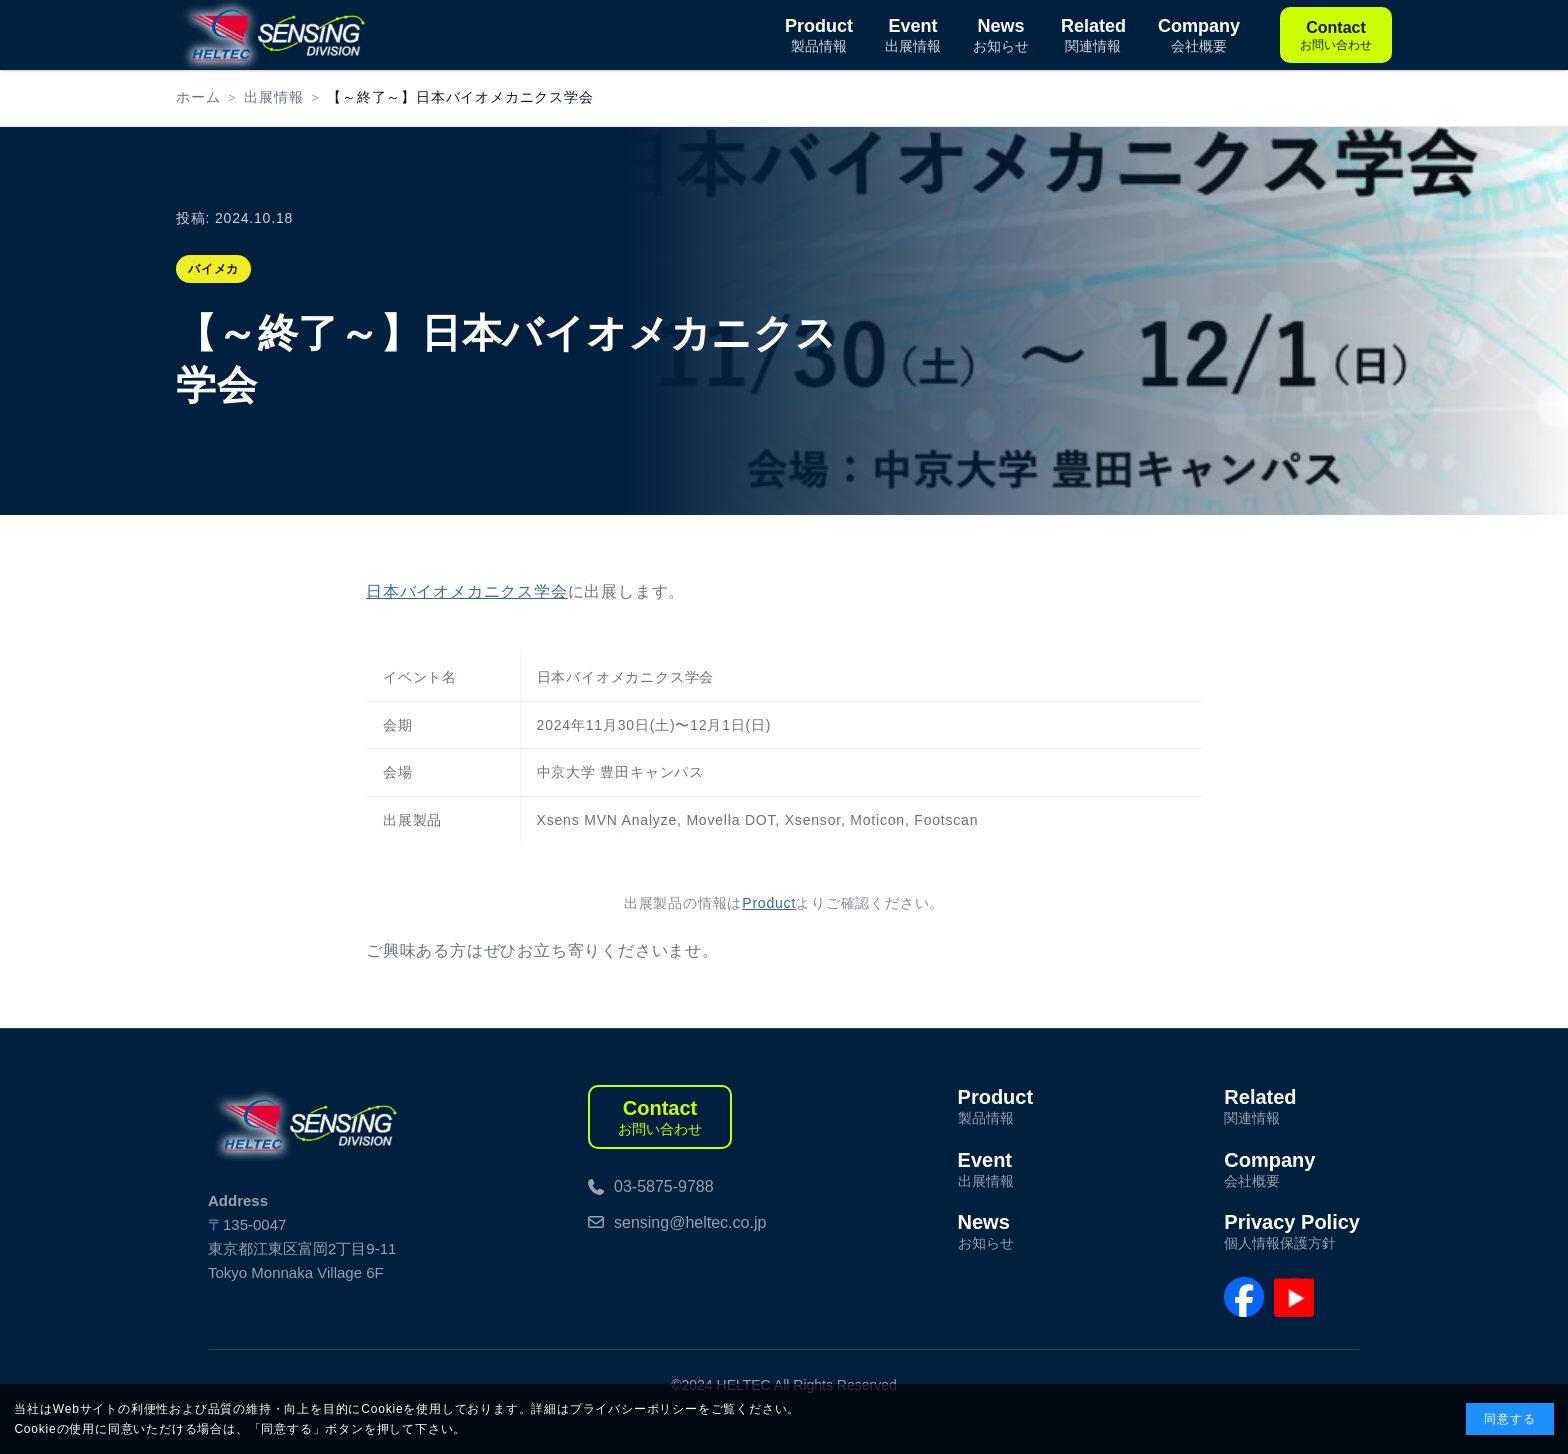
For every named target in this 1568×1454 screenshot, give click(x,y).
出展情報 (273, 97)
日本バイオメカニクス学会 (467, 591)
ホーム (198, 97)
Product (769, 903)
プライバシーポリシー (634, 1409)
